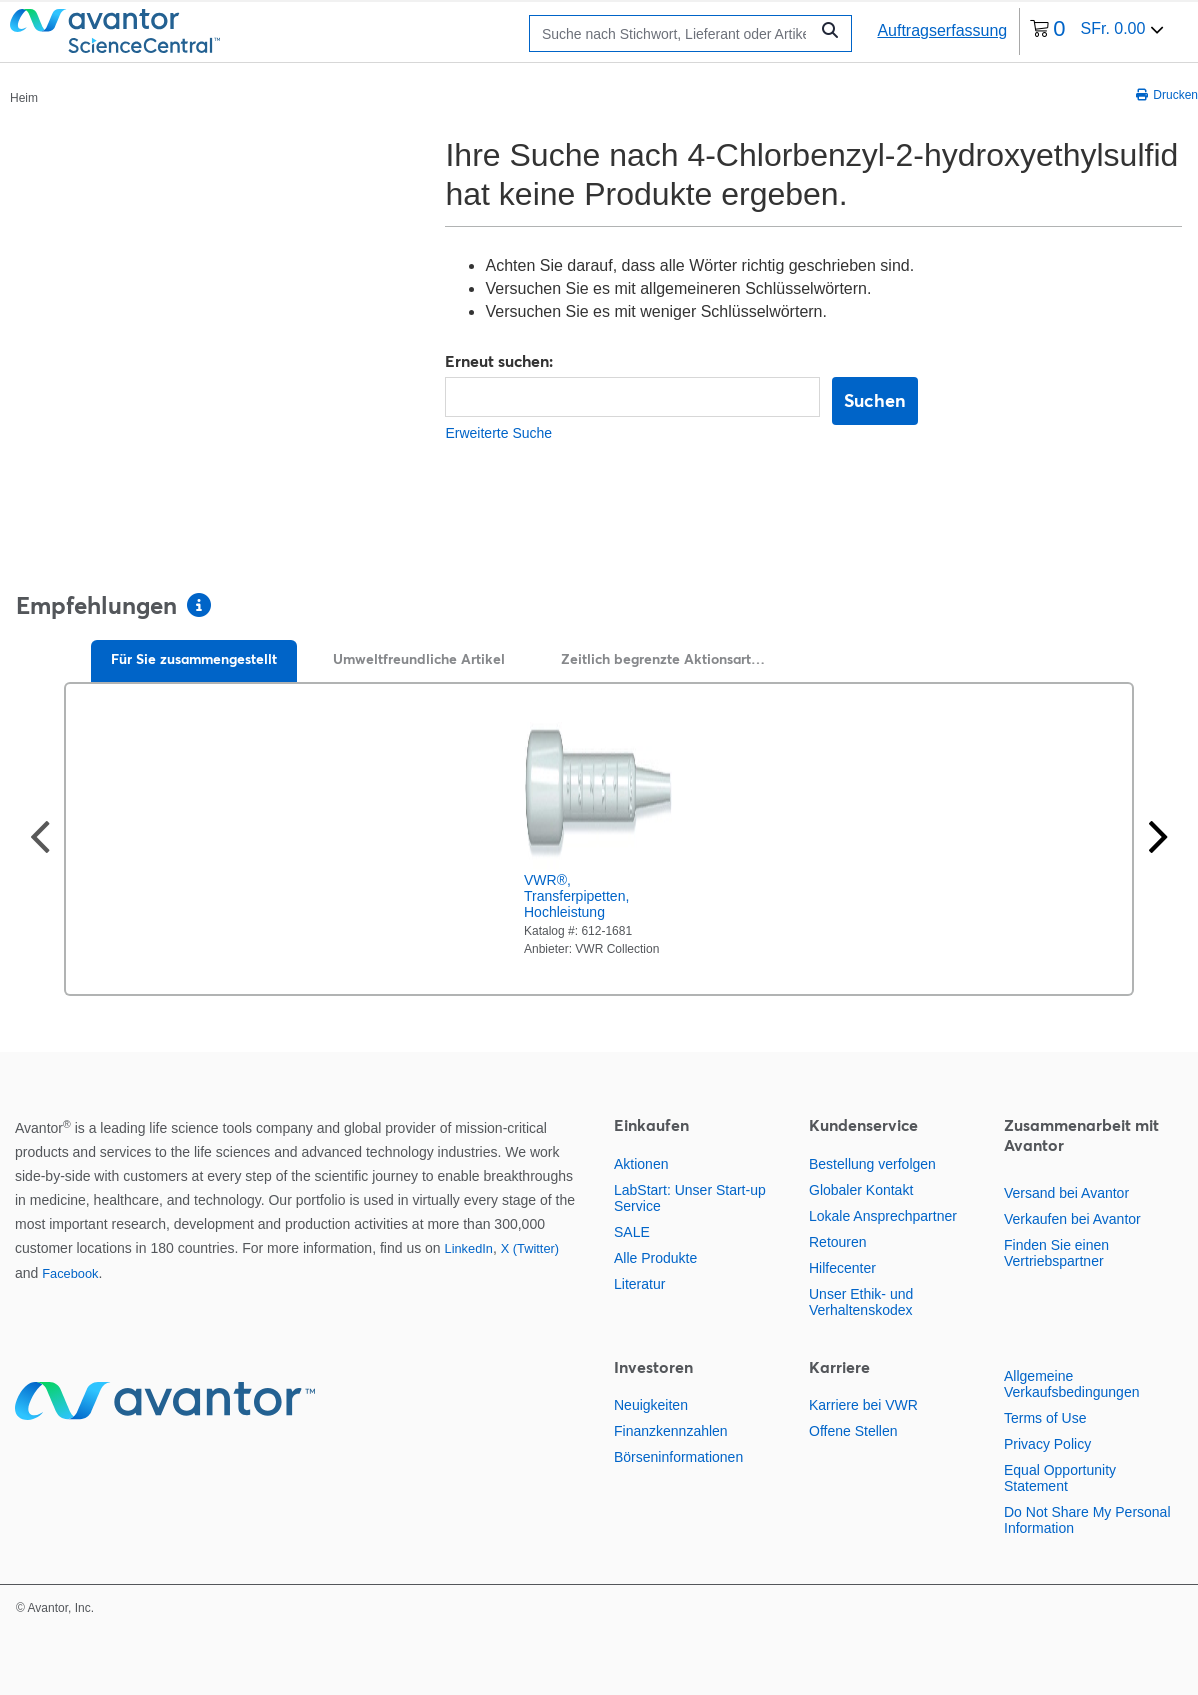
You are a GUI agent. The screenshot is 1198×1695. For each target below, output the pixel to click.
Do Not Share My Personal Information (1087, 1520)
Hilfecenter (842, 1268)
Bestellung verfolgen (872, 1164)
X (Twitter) (530, 1248)
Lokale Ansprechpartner (883, 1216)
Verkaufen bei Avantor (1072, 1219)
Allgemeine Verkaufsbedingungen (1071, 1384)
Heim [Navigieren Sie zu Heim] (24, 98)
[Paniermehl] (24, 97)
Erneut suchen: (499, 361)
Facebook (70, 1273)
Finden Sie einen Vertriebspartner (1056, 1253)
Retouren (838, 1242)
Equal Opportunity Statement (1060, 1478)
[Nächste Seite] (1158, 839)
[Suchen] (674, 33)
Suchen (875, 400)
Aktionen (641, 1164)
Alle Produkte (655, 1258)
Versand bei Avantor (1066, 1193)
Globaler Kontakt (861, 1190)
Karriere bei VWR (863, 1405)
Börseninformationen (678, 1457)
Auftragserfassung (942, 30)
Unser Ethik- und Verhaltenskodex (861, 1302)
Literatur (639, 1284)
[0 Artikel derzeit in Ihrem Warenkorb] (1097, 31)
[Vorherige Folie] (40, 839)
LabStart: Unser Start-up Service (690, 1198)
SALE (632, 1232)
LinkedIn (469, 1248)
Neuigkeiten (651, 1405)
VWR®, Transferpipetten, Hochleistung (576, 896)
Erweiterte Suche (498, 433)
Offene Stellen (853, 1431)
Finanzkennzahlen (671, 1431)
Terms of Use (1045, 1418)
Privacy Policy (1047, 1444)
